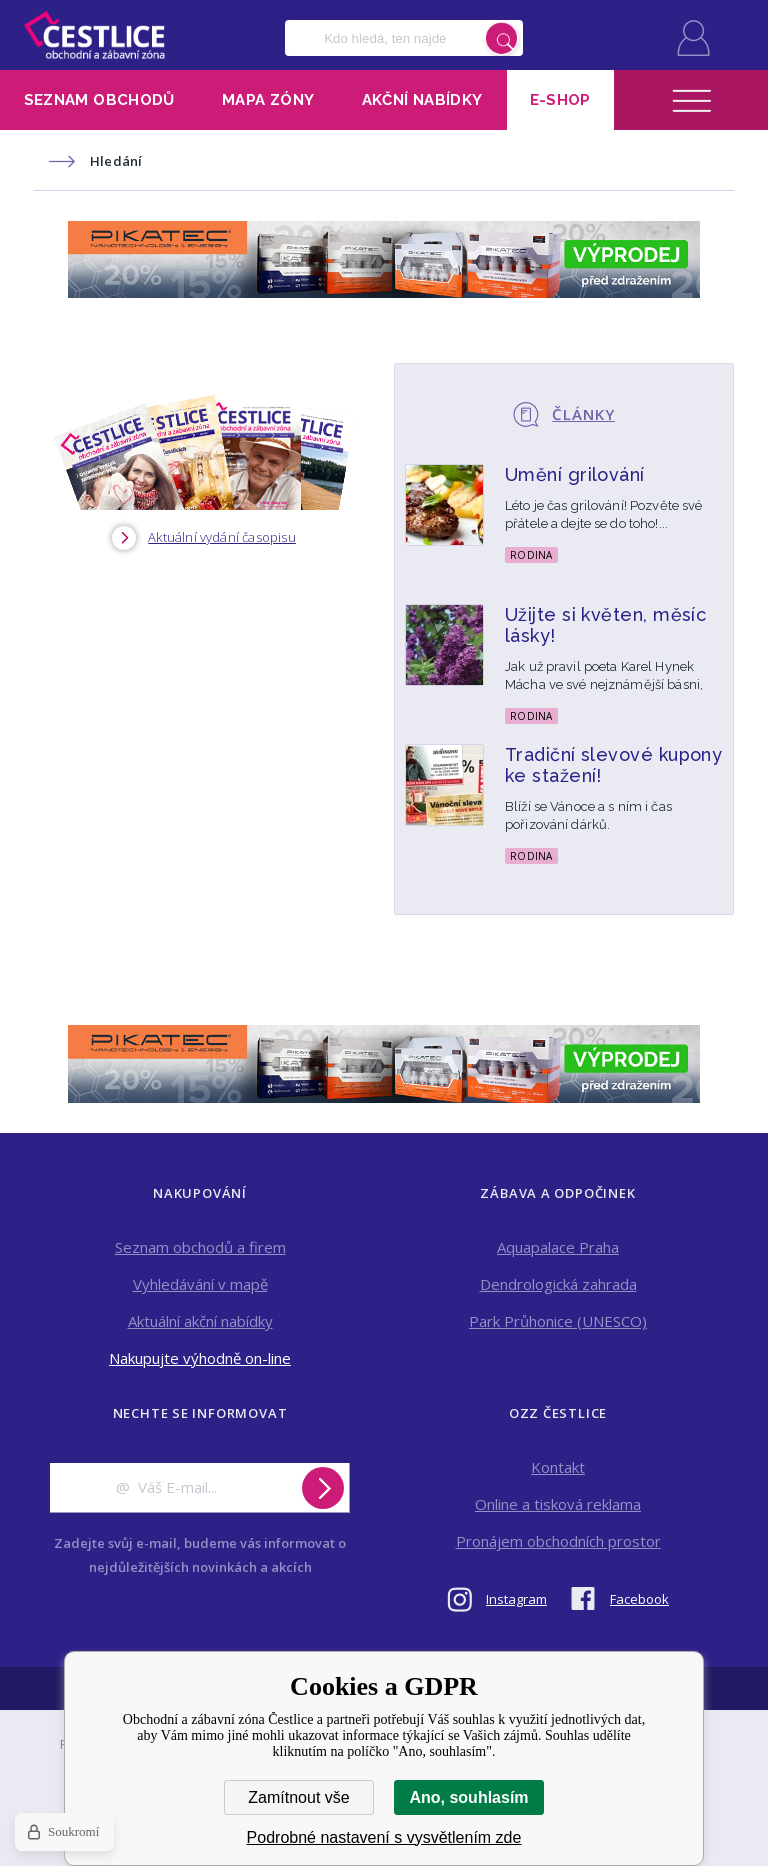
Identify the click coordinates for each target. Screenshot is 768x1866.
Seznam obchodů (99, 100)
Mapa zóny (268, 100)
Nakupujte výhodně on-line (200, 1358)
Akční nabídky (422, 100)
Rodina (531, 555)
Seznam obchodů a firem (200, 1247)
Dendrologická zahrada (558, 1284)
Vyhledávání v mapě (200, 1284)
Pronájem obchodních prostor (558, 1541)
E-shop (560, 100)
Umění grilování (575, 474)
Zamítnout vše (298, 1797)
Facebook (639, 1599)
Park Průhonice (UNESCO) (558, 1321)
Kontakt (558, 1467)
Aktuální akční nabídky (200, 1321)
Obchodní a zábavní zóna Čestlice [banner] (94, 35)
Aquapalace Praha (558, 1247)
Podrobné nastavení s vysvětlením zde (384, 1837)
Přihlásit (693, 38)
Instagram (516, 1599)
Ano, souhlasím (468, 1797)
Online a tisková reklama (558, 1504)
